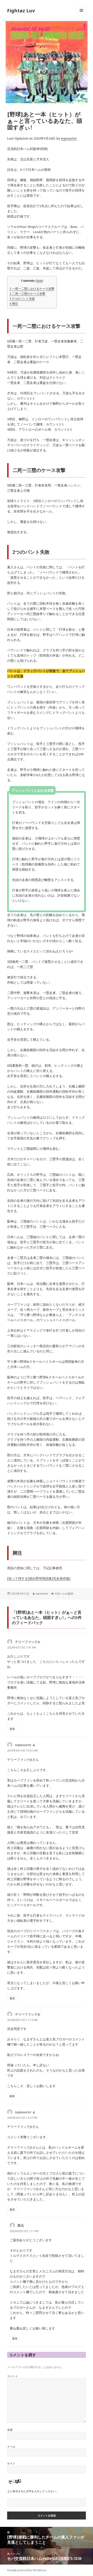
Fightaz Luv (21, 10)
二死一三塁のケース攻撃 (27, 294)
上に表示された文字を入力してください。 (32, 2491)
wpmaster (69, 138)
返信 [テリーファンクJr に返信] (12, 1729)
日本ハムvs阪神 (64, 1593)
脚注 (13, 303)
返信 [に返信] (14, 2338)
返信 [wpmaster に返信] (12, 1998)
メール (11, 2447)
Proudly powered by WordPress (26, 2570)
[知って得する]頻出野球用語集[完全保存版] (39, 1578)
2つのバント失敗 (22, 298)
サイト (11, 2463)
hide (39, 281)
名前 (10, 2430)
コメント (12, 2376)
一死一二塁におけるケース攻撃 (31, 289)
